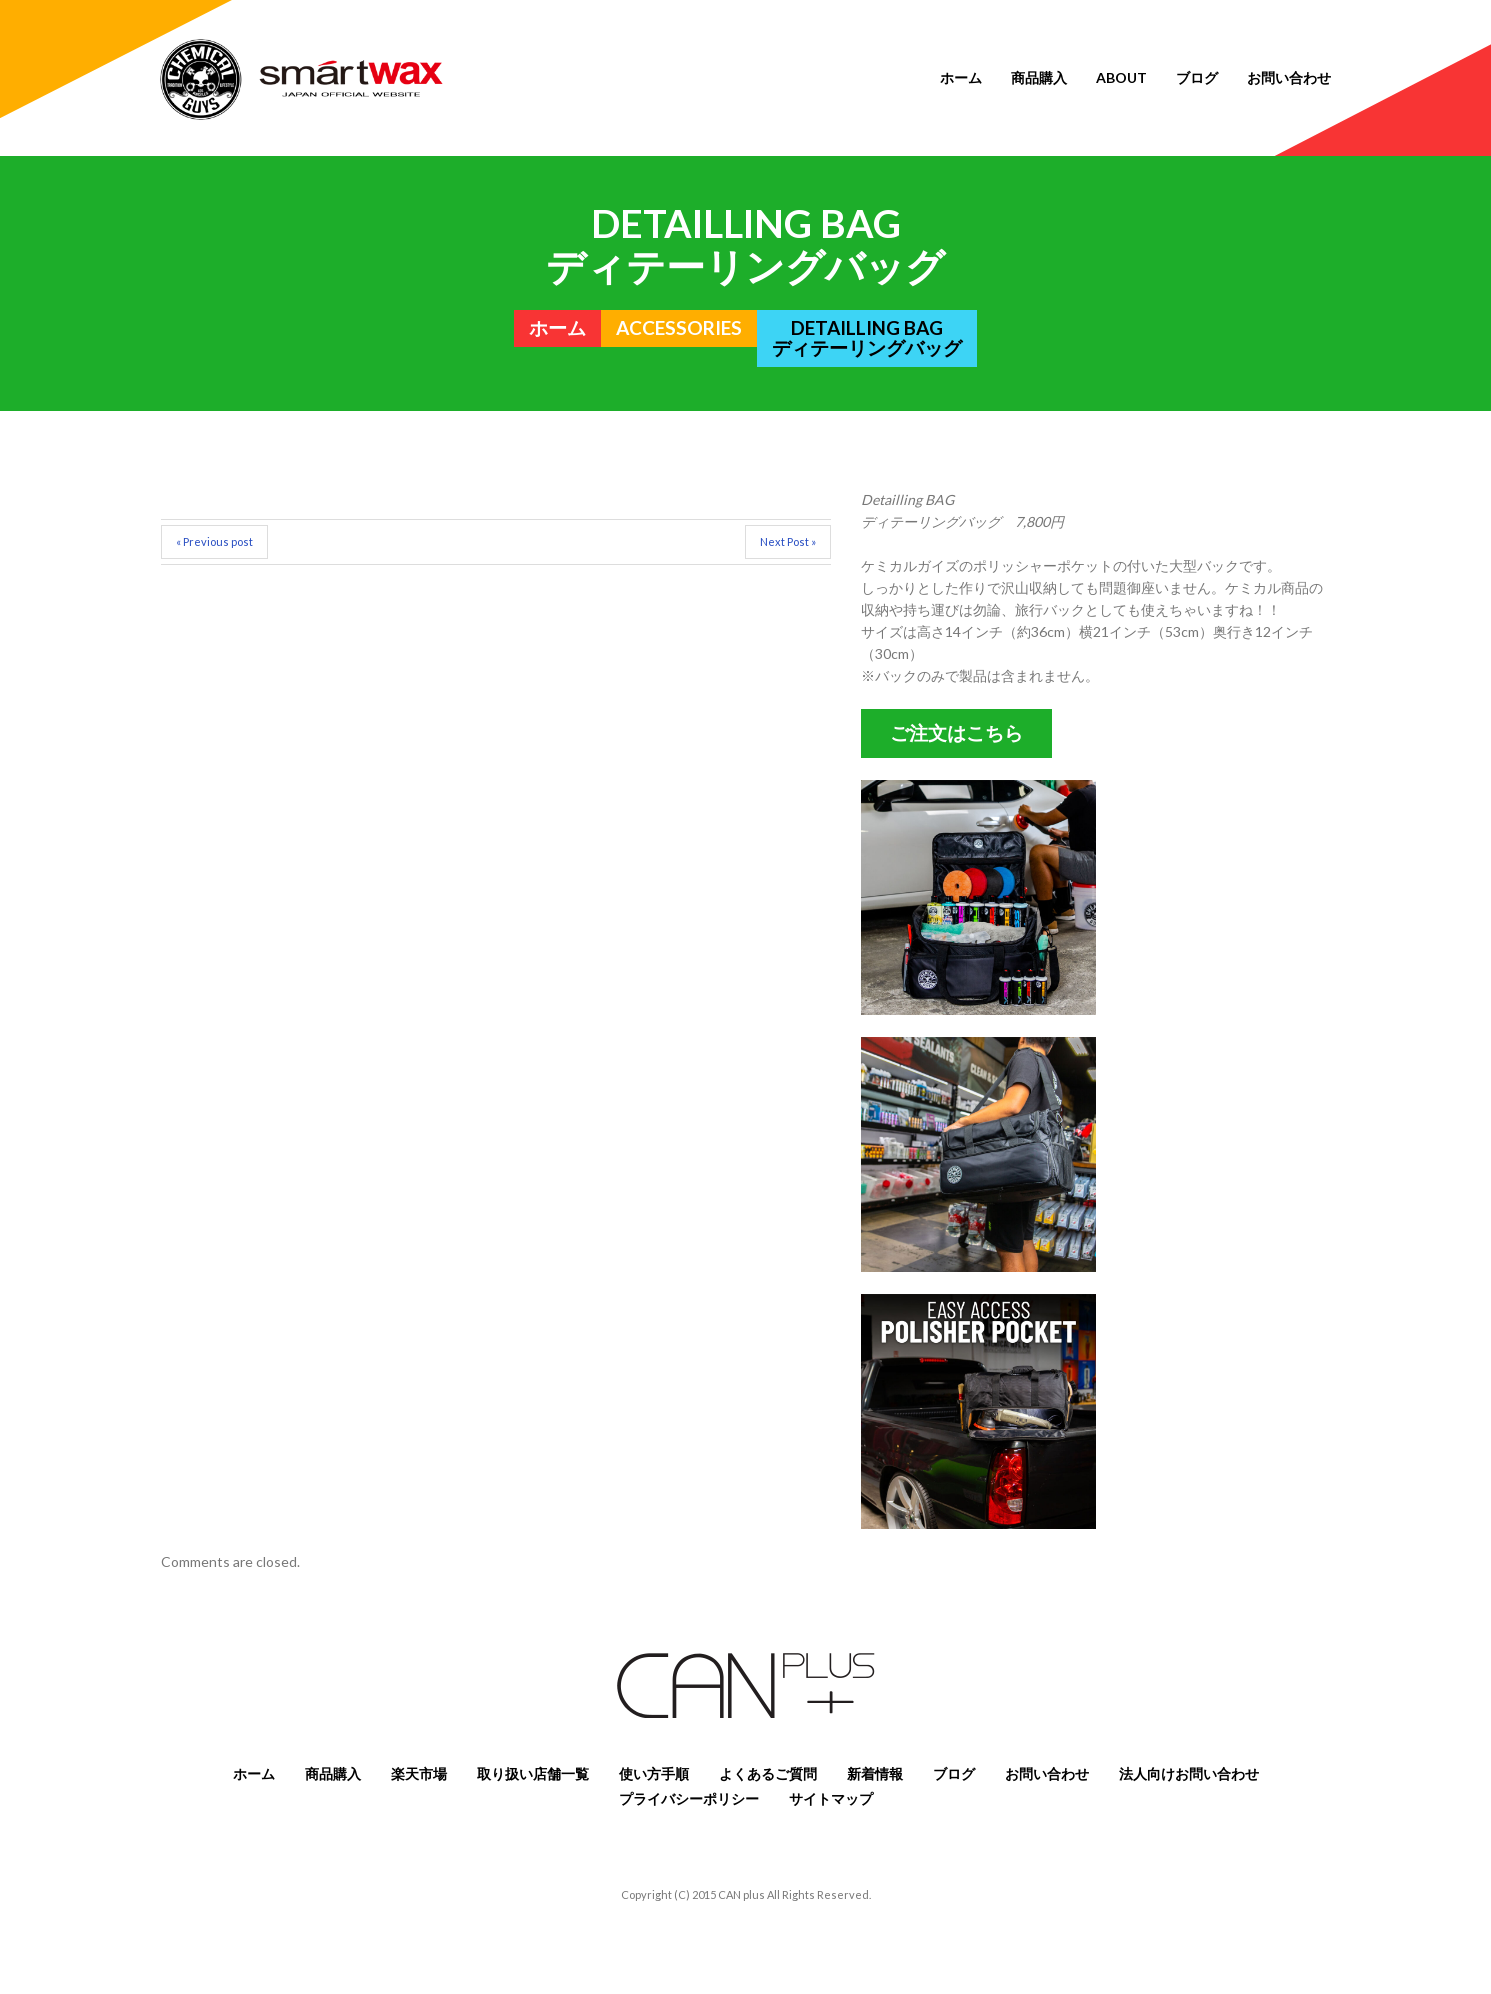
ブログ (1197, 77)
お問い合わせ (1289, 77)
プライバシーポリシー (689, 1798)
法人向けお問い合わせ (1189, 1773)
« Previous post (214, 541)
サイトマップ (831, 1798)
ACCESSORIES (679, 328)
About (1121, 77)
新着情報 (875, 1773)
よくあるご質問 (768, 1773)
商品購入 (1039, 77)
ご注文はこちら (956, 732)
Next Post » (788, 541)
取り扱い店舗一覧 (533, 1773)
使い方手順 (654, 1773)
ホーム (961, 77)
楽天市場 (419, 1773)
